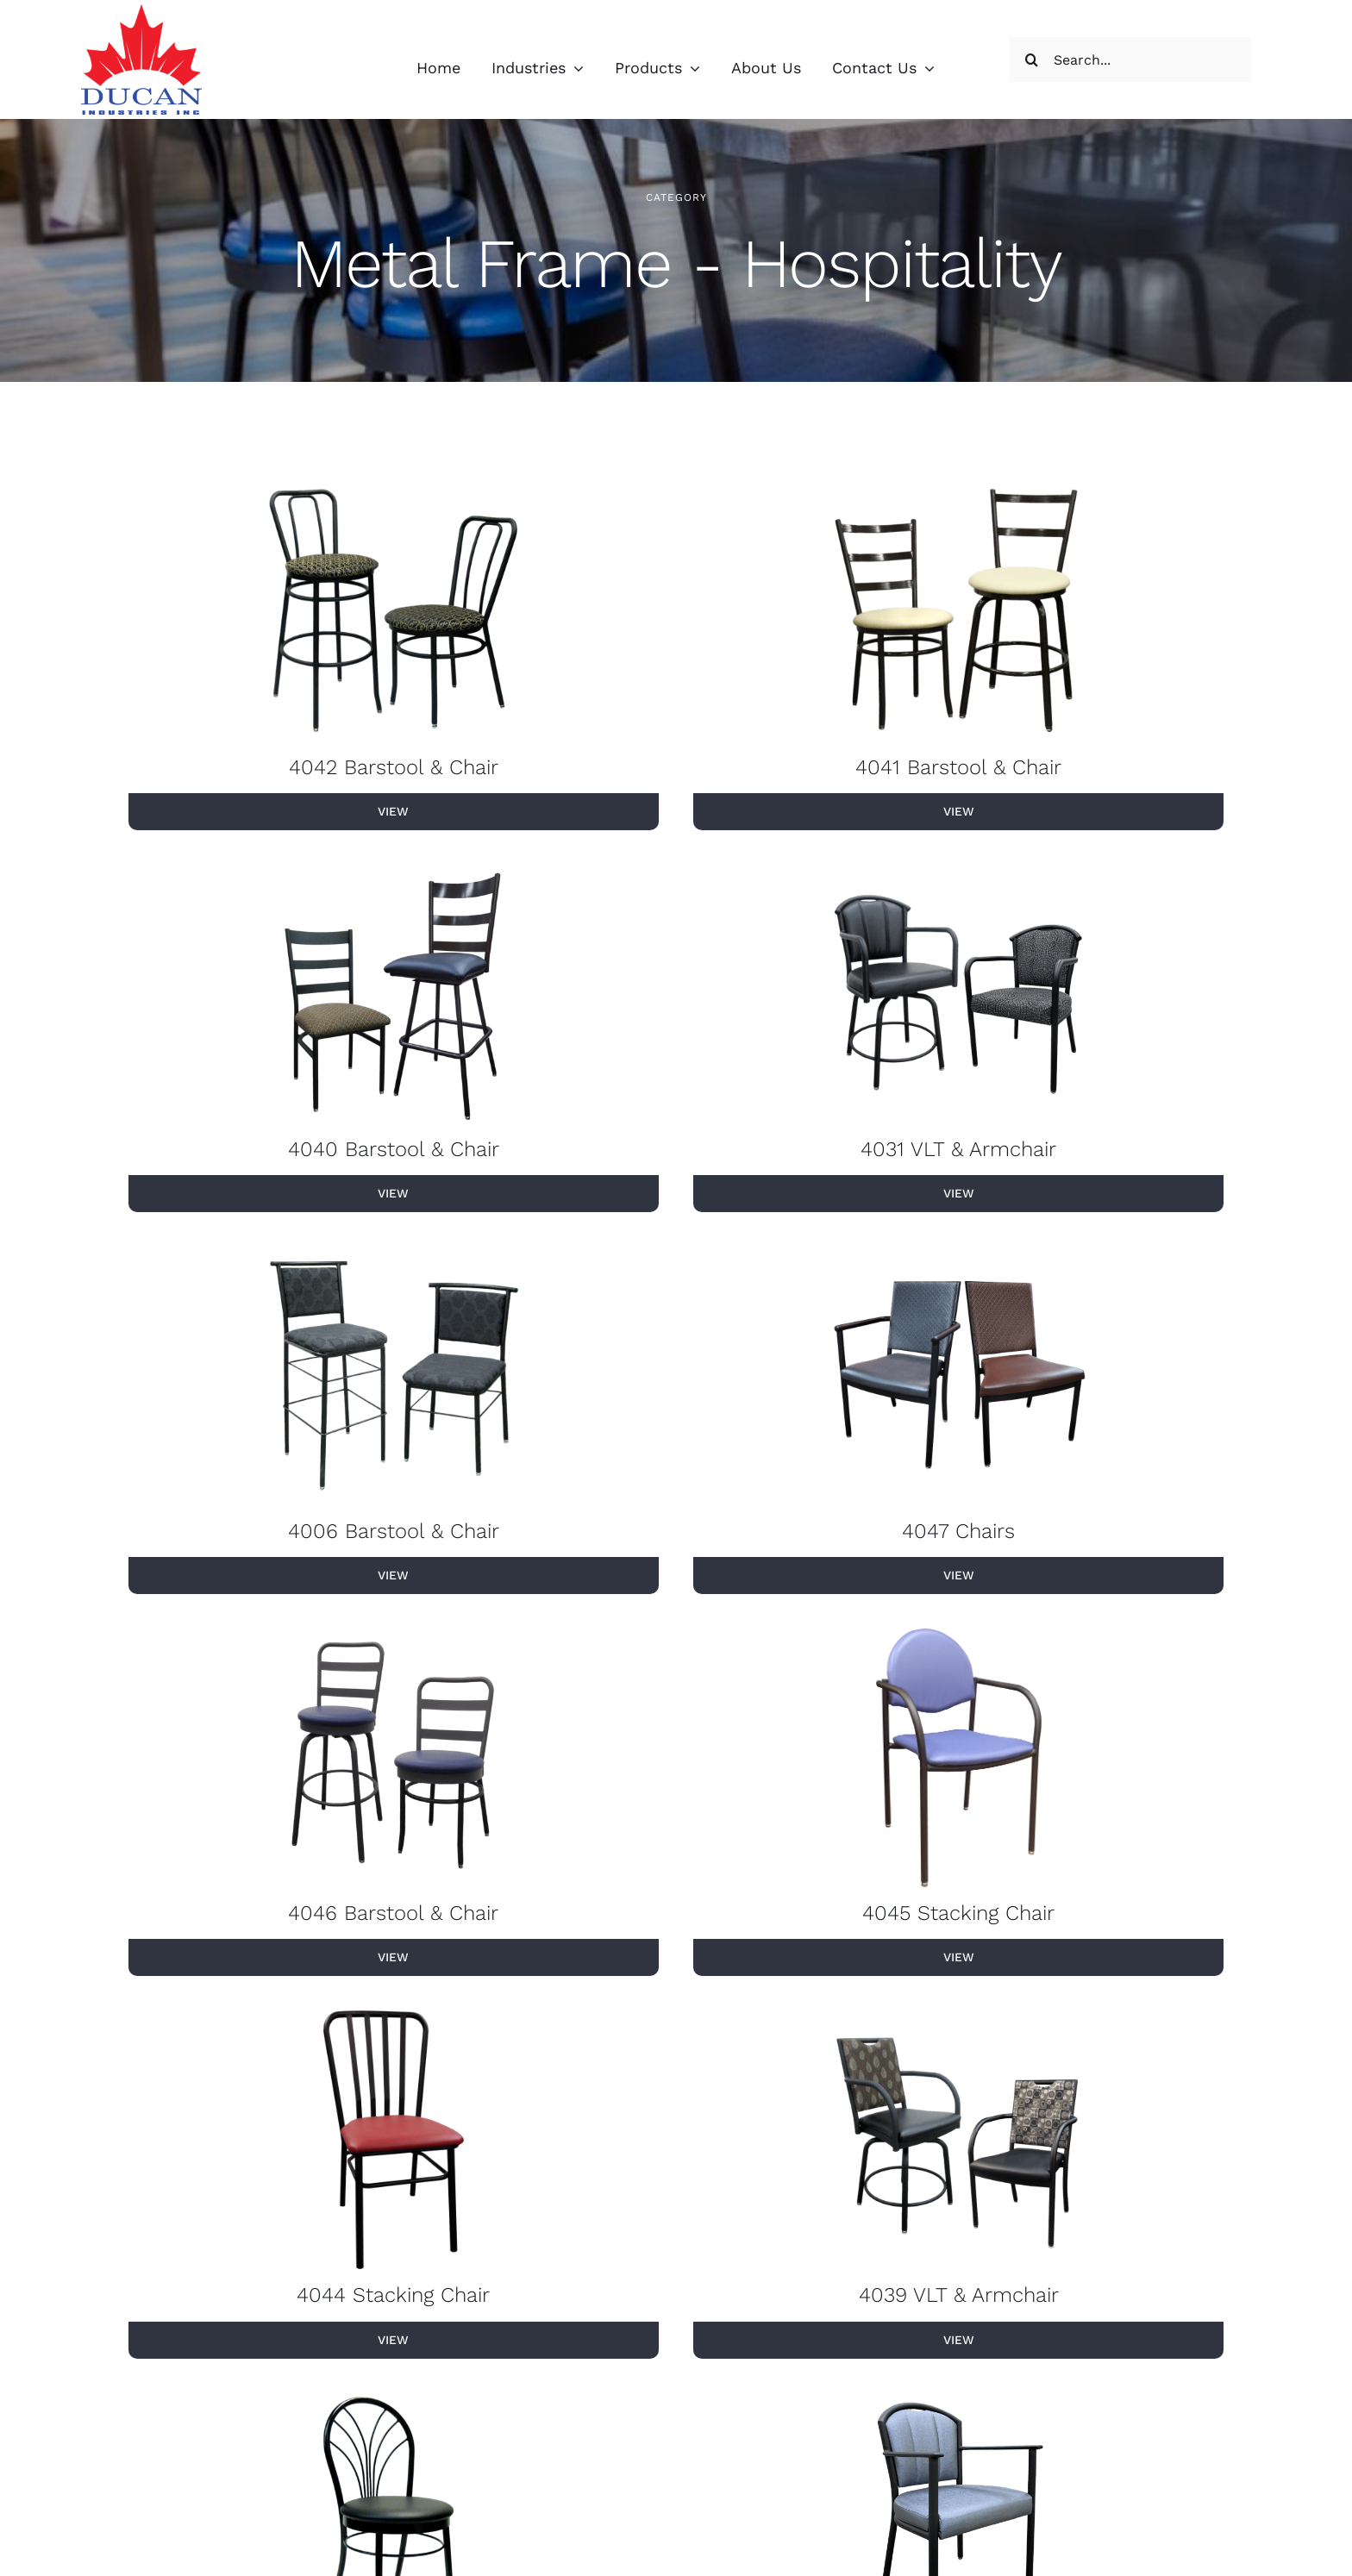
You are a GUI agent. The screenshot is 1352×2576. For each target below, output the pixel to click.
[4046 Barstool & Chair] (393, 1759)
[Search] (1031, 59)
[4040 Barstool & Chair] (393, 995)
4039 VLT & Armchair (959, 2297)
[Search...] (1130, 59)
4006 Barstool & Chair (393, 1532)
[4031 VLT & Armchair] (958, 995)
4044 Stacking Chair (393, 2297)
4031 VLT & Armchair (958, 1150)
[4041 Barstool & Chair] (958, 613)
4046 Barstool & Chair (393, 1915)
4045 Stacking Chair (958, 1915)
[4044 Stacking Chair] (393, 2141)
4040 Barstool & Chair (393, 1150)
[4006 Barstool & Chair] (393, 1376)
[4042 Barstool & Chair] (393, 613)
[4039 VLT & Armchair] (958, 2141)
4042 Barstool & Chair (393, 768)
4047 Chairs (958, 1532)
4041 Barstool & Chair (958, 768)
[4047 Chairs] (958, 1376)
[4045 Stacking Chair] (958, 1759)
